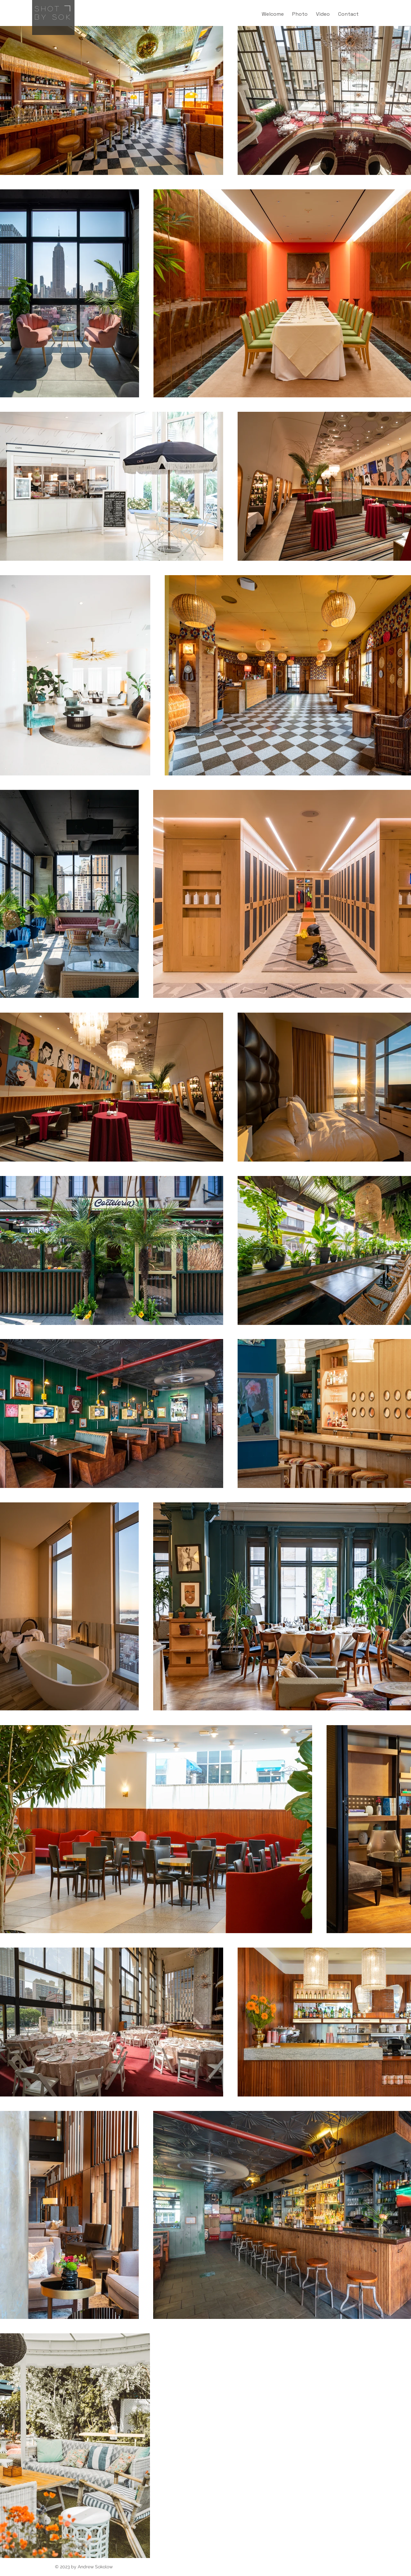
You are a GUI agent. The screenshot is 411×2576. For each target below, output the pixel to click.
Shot (48, 8)
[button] (300, 14)
